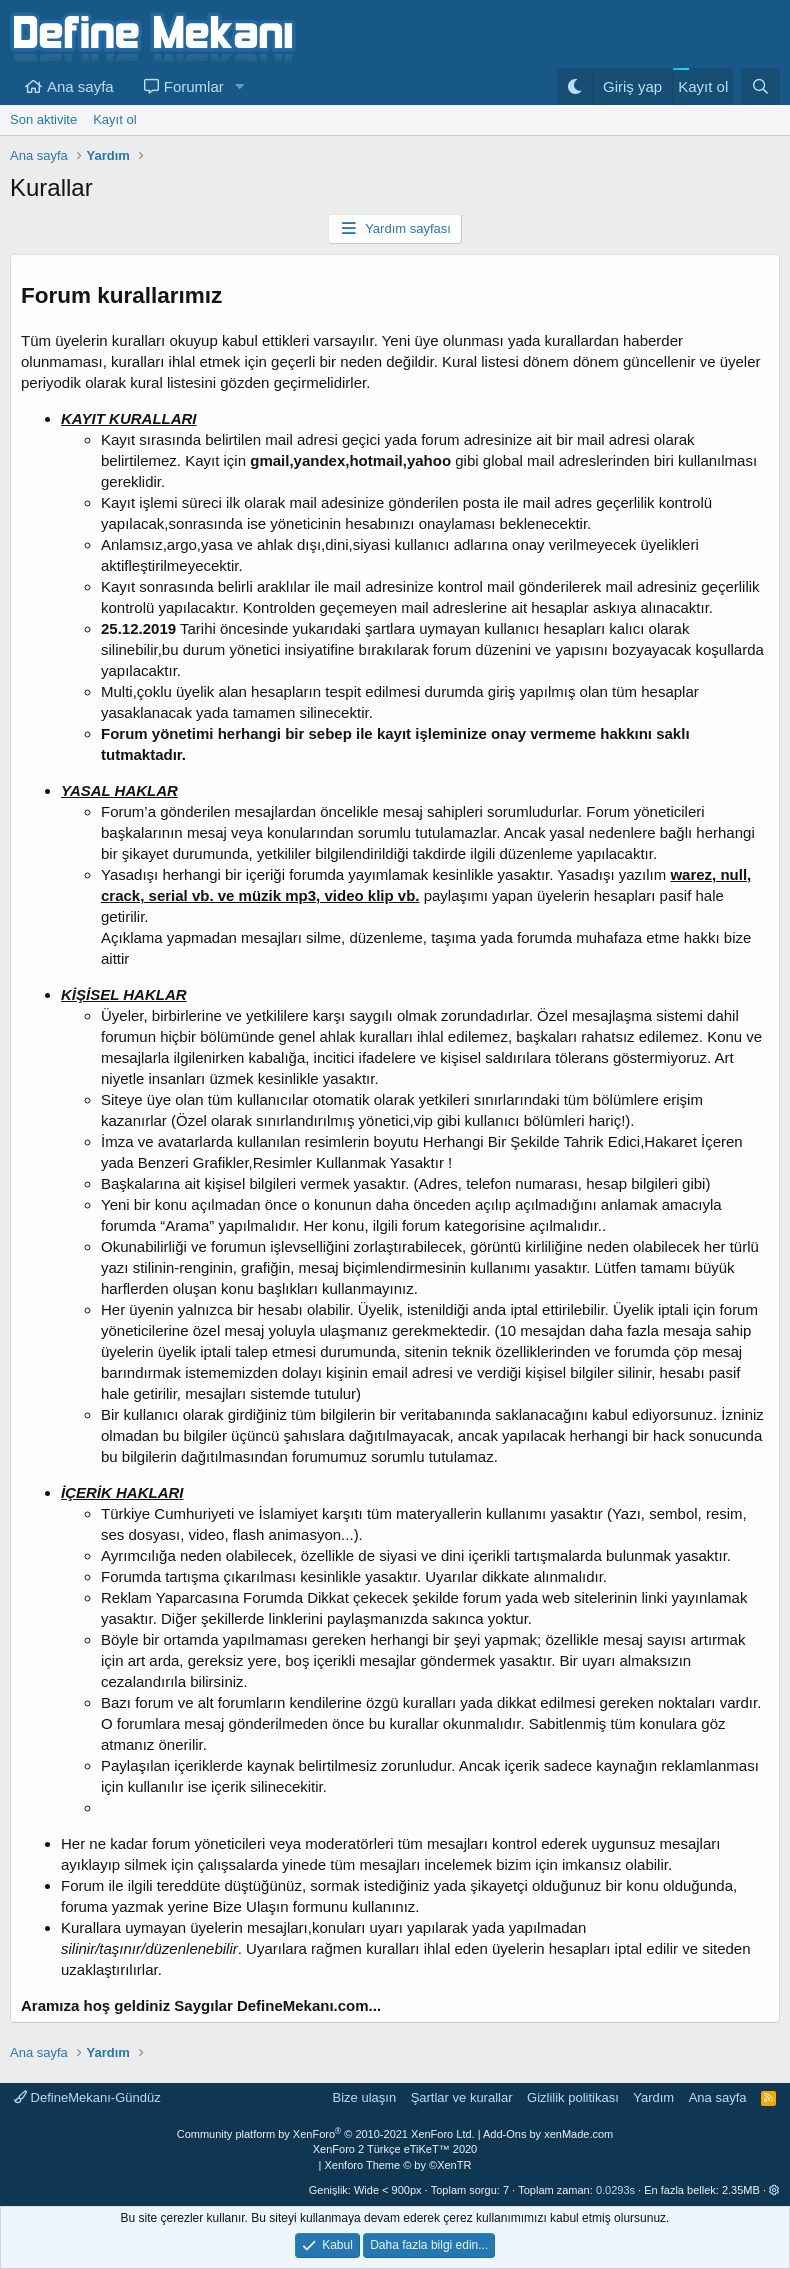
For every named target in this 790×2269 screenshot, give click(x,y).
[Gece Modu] (574, 86)
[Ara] (760, 86)
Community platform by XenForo (326, 2134)
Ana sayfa (80, 86)
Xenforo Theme (398, 2165)
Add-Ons (504, 2134)
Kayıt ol (114, 119)
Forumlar (194, 86)
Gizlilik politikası (573, 2097)
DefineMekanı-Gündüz (87, 2097)
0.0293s (615, 2190)
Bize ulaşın (365, 2097)
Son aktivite (43, 119)
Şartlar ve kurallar (462, 2097)
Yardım (653, 2097)
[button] (240, 86)
